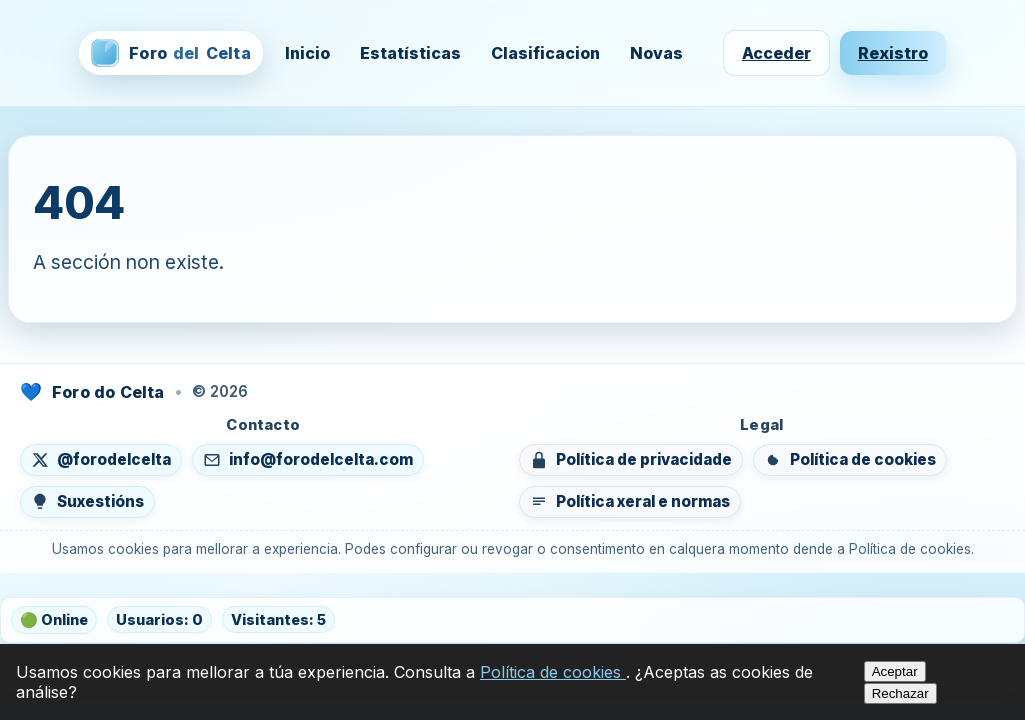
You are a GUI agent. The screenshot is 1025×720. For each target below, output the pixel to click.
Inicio (307, 53)
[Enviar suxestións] (87, 502)
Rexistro (893, 53)
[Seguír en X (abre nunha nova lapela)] (101, 460)
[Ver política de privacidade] (631, 460)
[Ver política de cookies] (850, 460)
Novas (656, 53)
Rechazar (900, 693)
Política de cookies (553, 672)
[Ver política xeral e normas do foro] (630, 502)
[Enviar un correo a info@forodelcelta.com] (308, 460)
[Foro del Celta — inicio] (170, 53)
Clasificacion (545, 53)
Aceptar (895, 671)
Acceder (776, 53)
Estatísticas (410, 53)
